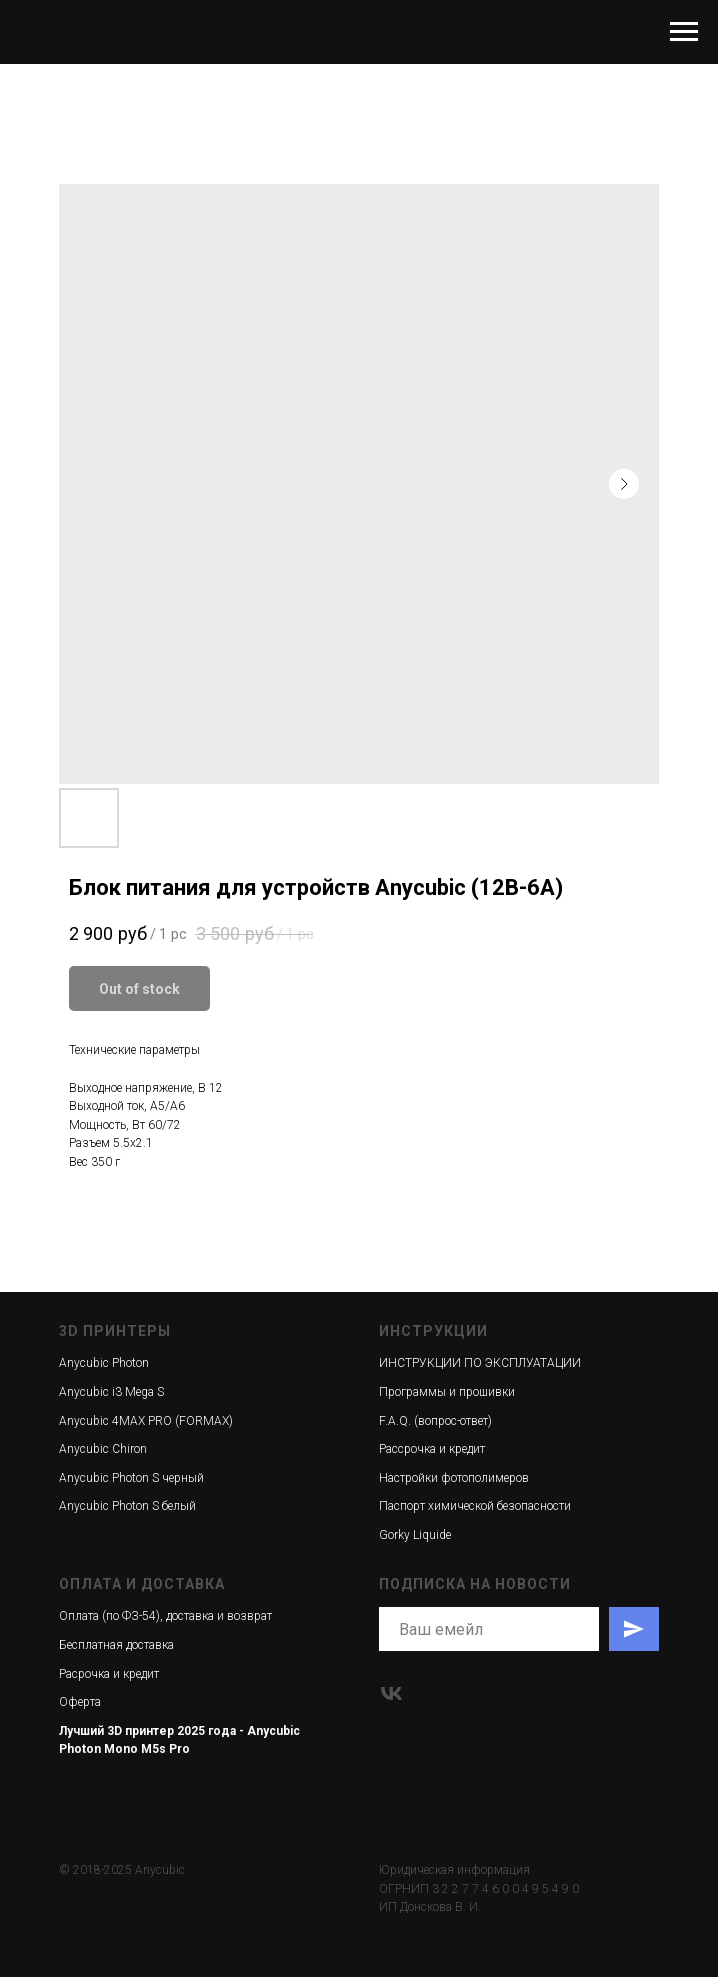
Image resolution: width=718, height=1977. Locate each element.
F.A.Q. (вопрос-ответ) (435, 1421)
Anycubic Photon (104, 1363)
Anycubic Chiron (103, 1449)
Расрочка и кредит (109, 1674)
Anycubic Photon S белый (127, 1506)
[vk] (391, 1693)
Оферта (80, 1702)
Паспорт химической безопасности (475, 1506)
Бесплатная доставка (116, 1645)
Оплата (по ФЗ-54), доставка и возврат (165, 1616)
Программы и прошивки (447, 1392)
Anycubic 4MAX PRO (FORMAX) (146, 1421)
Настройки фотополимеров (454, 1478)
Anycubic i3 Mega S (111, 1392)
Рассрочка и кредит (432, 1449)
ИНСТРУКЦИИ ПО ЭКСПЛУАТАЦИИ (480, 1363)
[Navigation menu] (684, 32)
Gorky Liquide (415, 1535)
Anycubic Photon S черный (131, 1478)
